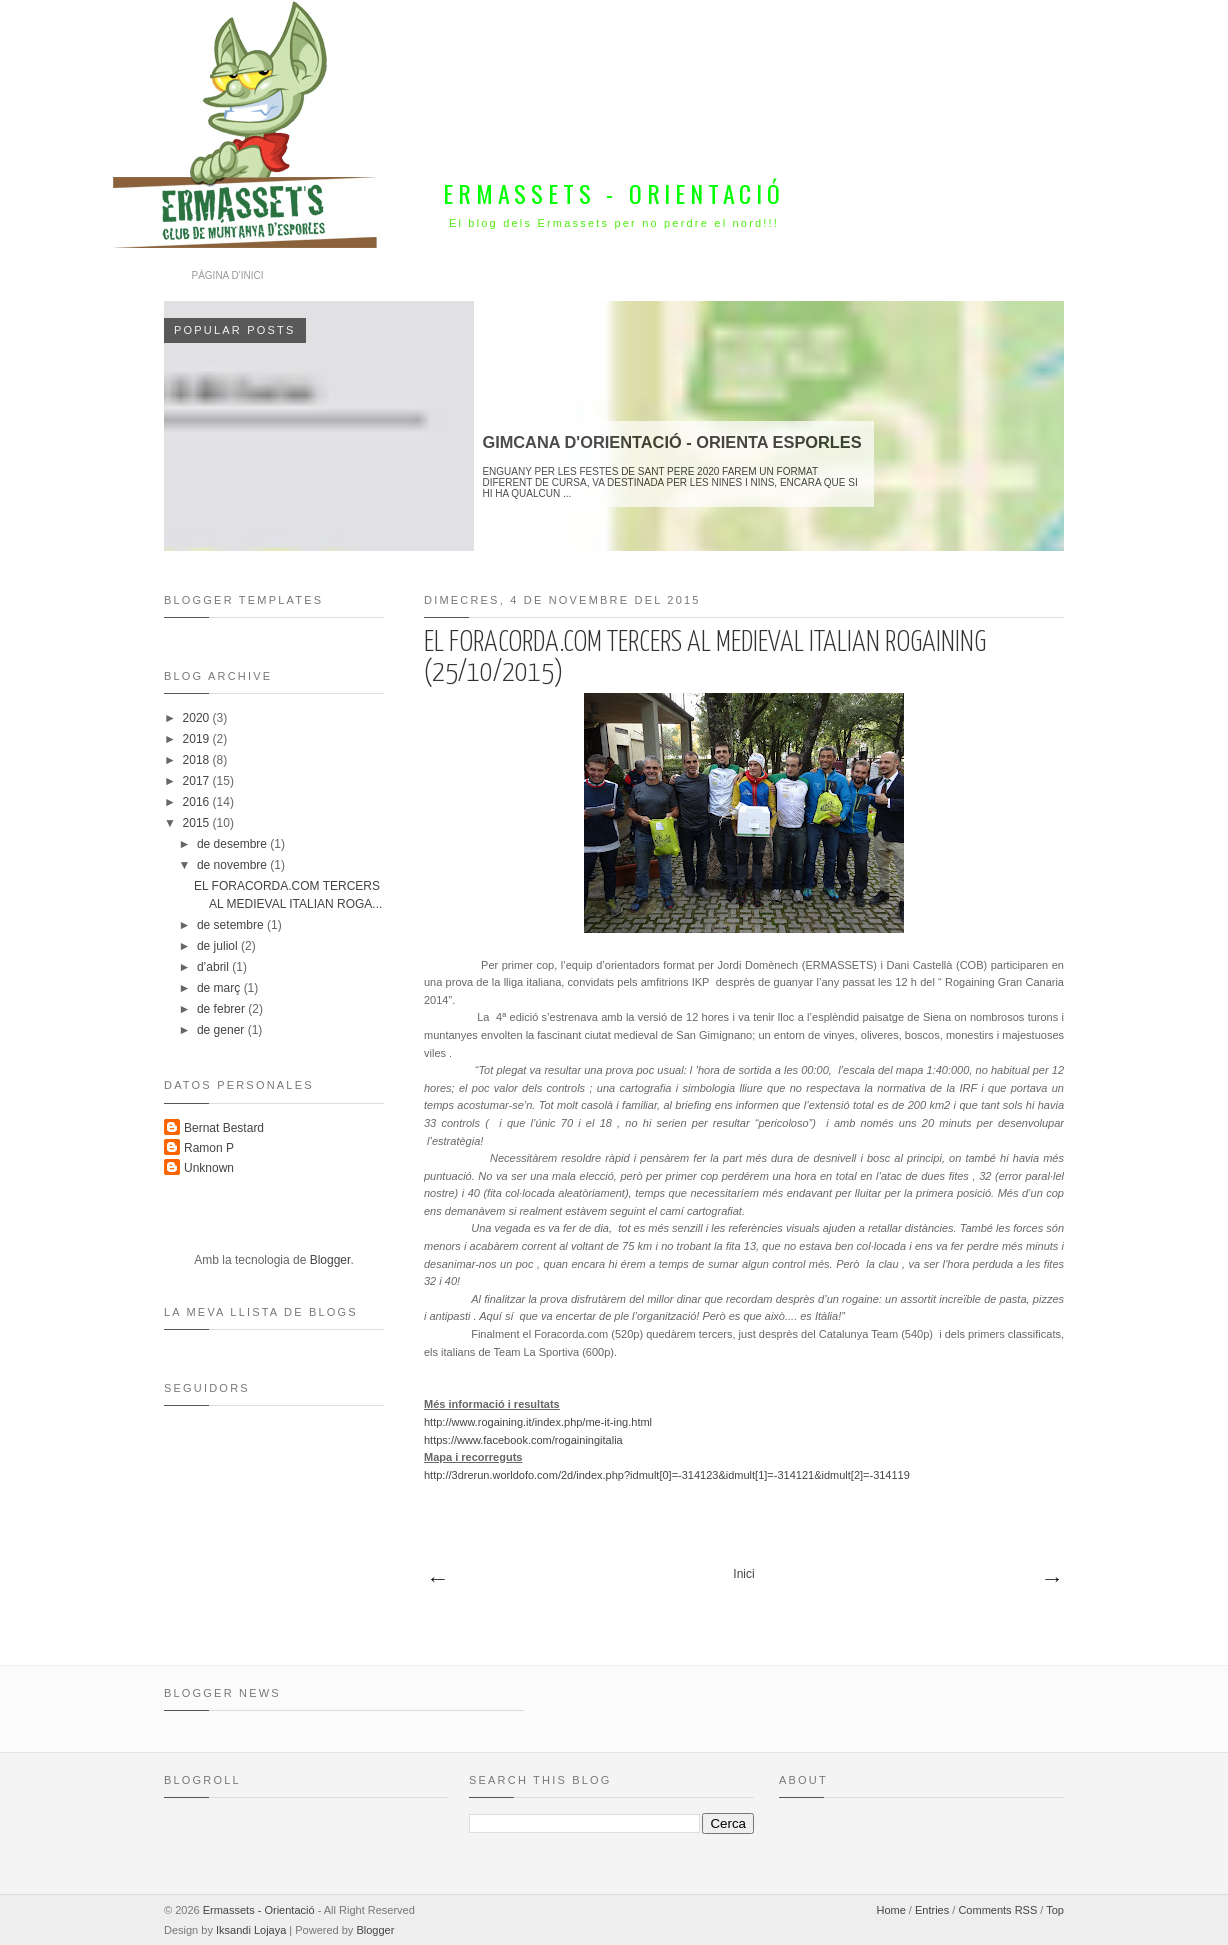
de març (220, 988)
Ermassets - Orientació (614, 193)
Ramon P (209, 1148)
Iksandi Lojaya (251, 1930)
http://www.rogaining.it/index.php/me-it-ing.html (538, 1422)
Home (890, 1910)
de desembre (233, 844)
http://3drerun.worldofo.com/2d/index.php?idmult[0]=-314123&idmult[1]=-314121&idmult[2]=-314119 (667, 1475)
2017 (198, 781)
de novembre (233, 865)
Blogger (330, 1260)
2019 (198, 739)
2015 (198, 823)
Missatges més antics (1051, 1580)
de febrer (222, 1009)
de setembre (232, 925)
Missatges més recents (437, 1580)
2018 (198, 760)
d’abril (214, 967)
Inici (743, 1574)
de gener (222, 1030)
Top (1055, 1910)
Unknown (209, 1168)
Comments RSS (997, 1910)
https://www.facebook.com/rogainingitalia (523, 1440)
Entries (932, 1910)
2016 (198, 802)
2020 (198, 718)
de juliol (219, 946)
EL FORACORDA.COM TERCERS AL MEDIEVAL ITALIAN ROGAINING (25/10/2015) (705, 658)
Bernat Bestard (224, 1128)
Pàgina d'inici (228, 275)
